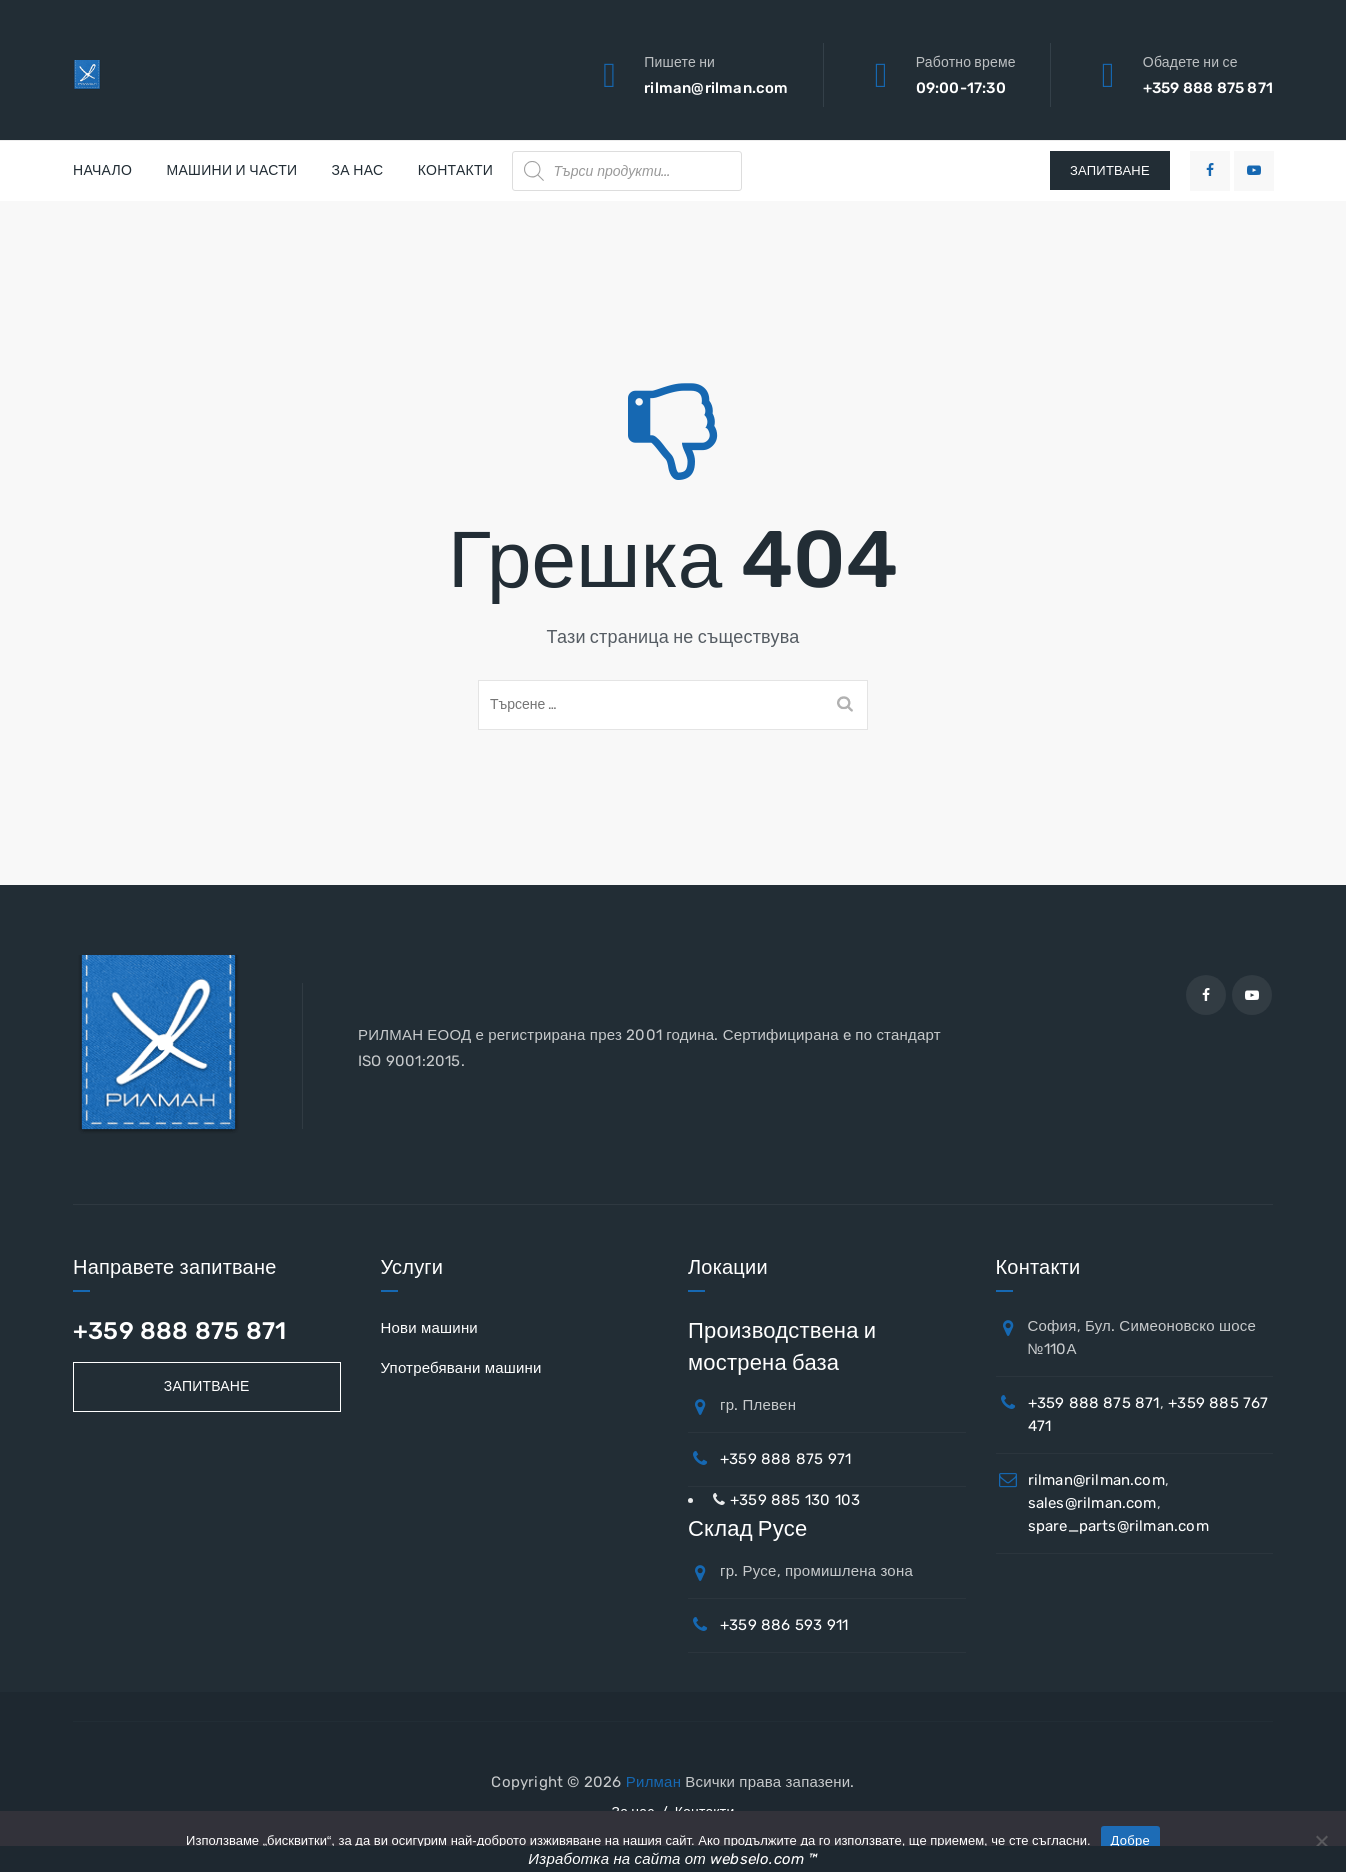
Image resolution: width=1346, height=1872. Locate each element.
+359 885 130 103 (795, 1500)
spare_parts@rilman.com (1118, 1526)
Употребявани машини (461, 1368)
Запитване (207, 1386)
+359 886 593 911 (784, 1625)
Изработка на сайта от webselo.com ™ (672, 1859)
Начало (102, 170)
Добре (1130, 1840)
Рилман (653, 1782)
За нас (358, 170)
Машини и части (231, 170)
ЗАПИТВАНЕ (1110, 170)
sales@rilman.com (1092, 1503)
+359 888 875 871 (1208, 88)
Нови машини (429, 1328)
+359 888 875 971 (785, 1459)
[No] (1321, 1841)
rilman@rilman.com (716, 88)
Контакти (456, 170)
